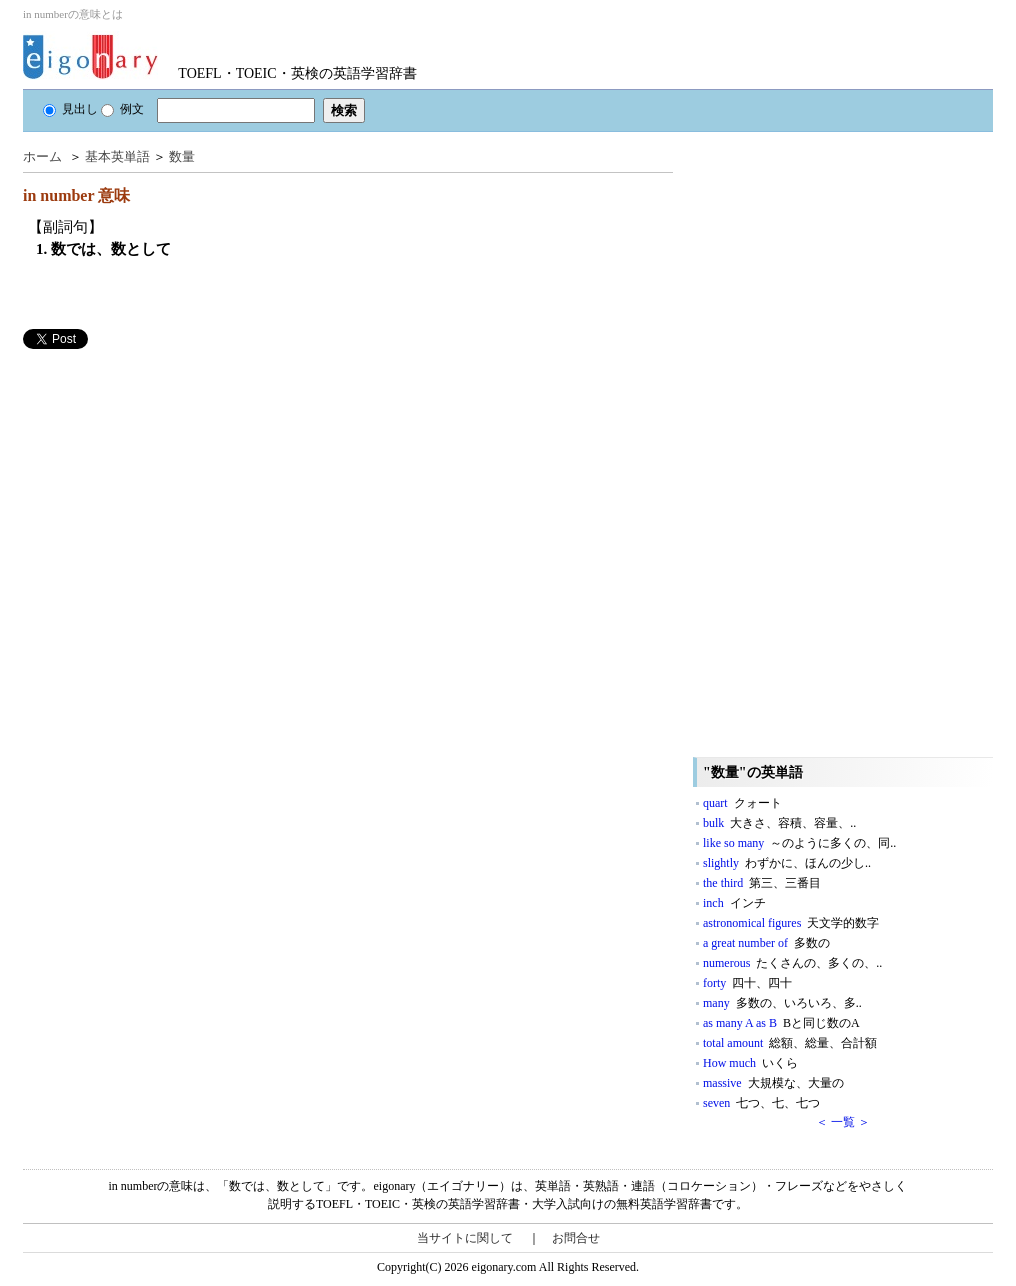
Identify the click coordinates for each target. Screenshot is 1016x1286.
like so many (799, 843)
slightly (787, 863)
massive (773, 1083)
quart (742, 803)
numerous (792, 963)
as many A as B (781, 1023)
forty (747, 983)
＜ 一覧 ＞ (843, 1122)
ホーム (42, 156)
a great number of (766, 943)
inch (734, 903)
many (782, 1003)
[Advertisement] (173, 489)
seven (761, 1103)
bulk (779, 823)
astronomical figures (791, 923)
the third (762, 883)
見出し (70, 109)
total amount (790, 1043)
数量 (182, 156)
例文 (122, 109)
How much (750, 1063)
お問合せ (576, 1238)
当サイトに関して (465, 1238)
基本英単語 (117, 156)
